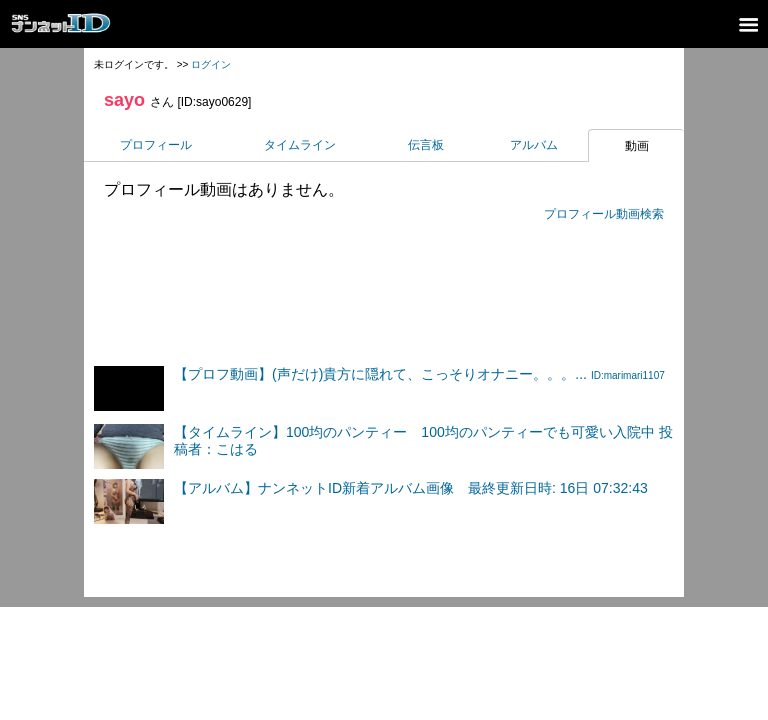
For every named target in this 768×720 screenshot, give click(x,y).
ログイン (211, 64)
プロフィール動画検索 (604, 214)
